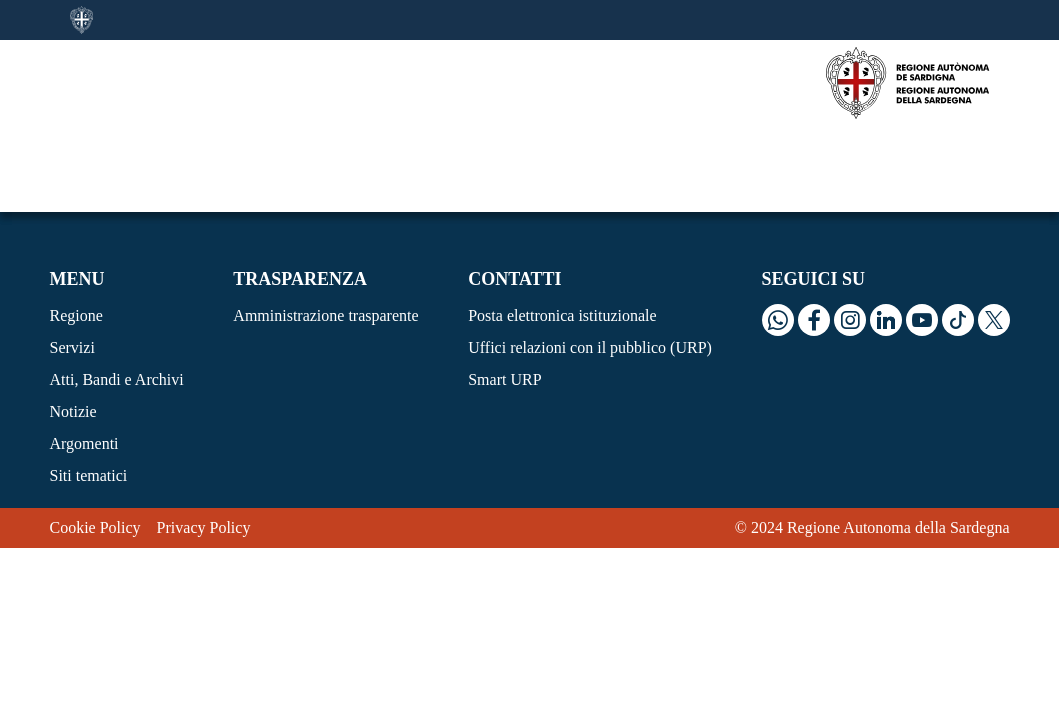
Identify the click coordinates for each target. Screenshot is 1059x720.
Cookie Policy (95, 441)
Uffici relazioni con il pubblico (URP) (590, 261)
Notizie (73, 325)
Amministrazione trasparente (325, 229)
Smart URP (504, 293)
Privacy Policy (204, 441)
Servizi (72, 261)
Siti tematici (89, 389)
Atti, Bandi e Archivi (117, 293)
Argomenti (84, 357)
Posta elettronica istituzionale (562, 229)
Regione (76, 229)
